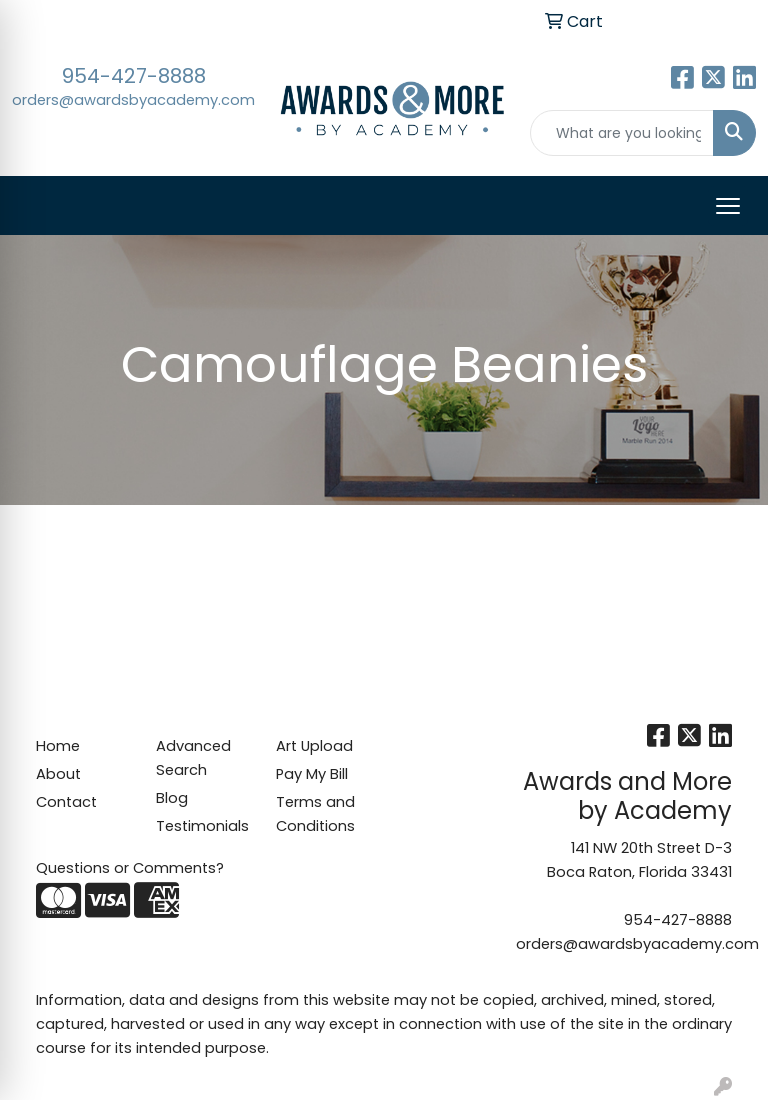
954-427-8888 (134, 76)
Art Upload (314, 746)
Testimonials (202, 826)
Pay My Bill (312, 774)
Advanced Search (193, 758)
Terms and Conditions (315, 814)
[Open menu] (728, 206)
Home (58, 746)
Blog (172, 798)
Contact (66, 802)
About (58, 774)
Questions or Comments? (130, 868)
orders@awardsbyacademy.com (133, 100)
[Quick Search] (622, 133)
